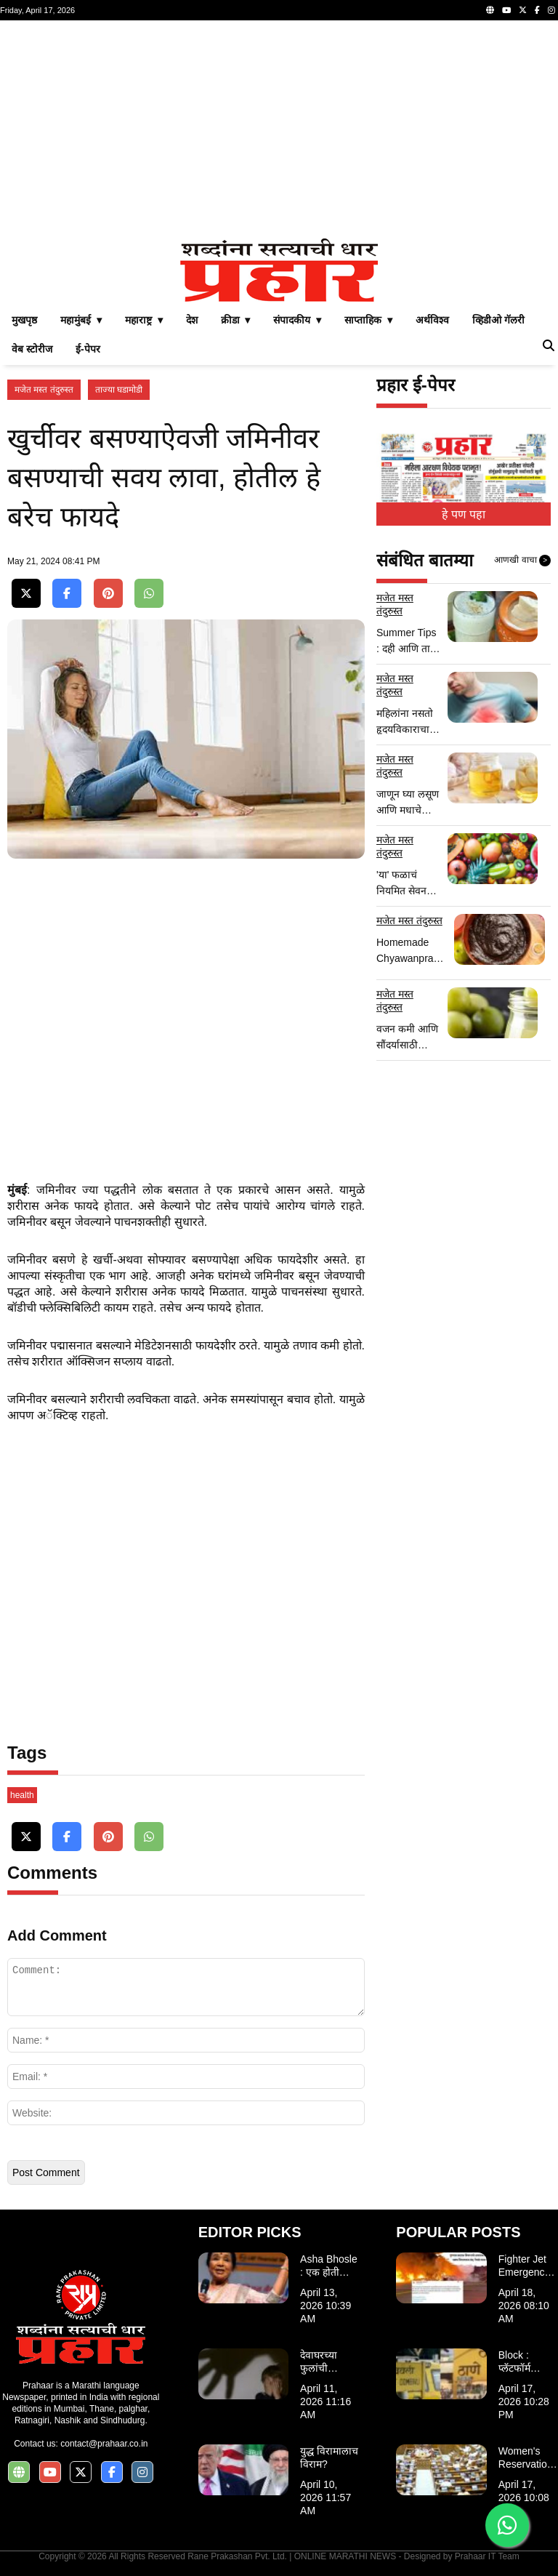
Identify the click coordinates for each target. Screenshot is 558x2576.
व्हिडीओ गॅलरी (498, 320)
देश (192, 320)
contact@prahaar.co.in (103, 2444)
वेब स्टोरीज (32, 349)
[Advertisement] (279, 129)
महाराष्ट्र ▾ (144, 320)
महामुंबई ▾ (81, 320)
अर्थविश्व (432, 320)
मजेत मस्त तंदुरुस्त (44, 390)
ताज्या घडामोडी (118, 390)
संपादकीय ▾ (297, 320)
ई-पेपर (88, 349)
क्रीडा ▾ (236, 320)
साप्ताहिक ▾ (368, 320)
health (22, 1795)
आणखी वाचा (522, 560)
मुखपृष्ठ (24, 320)
